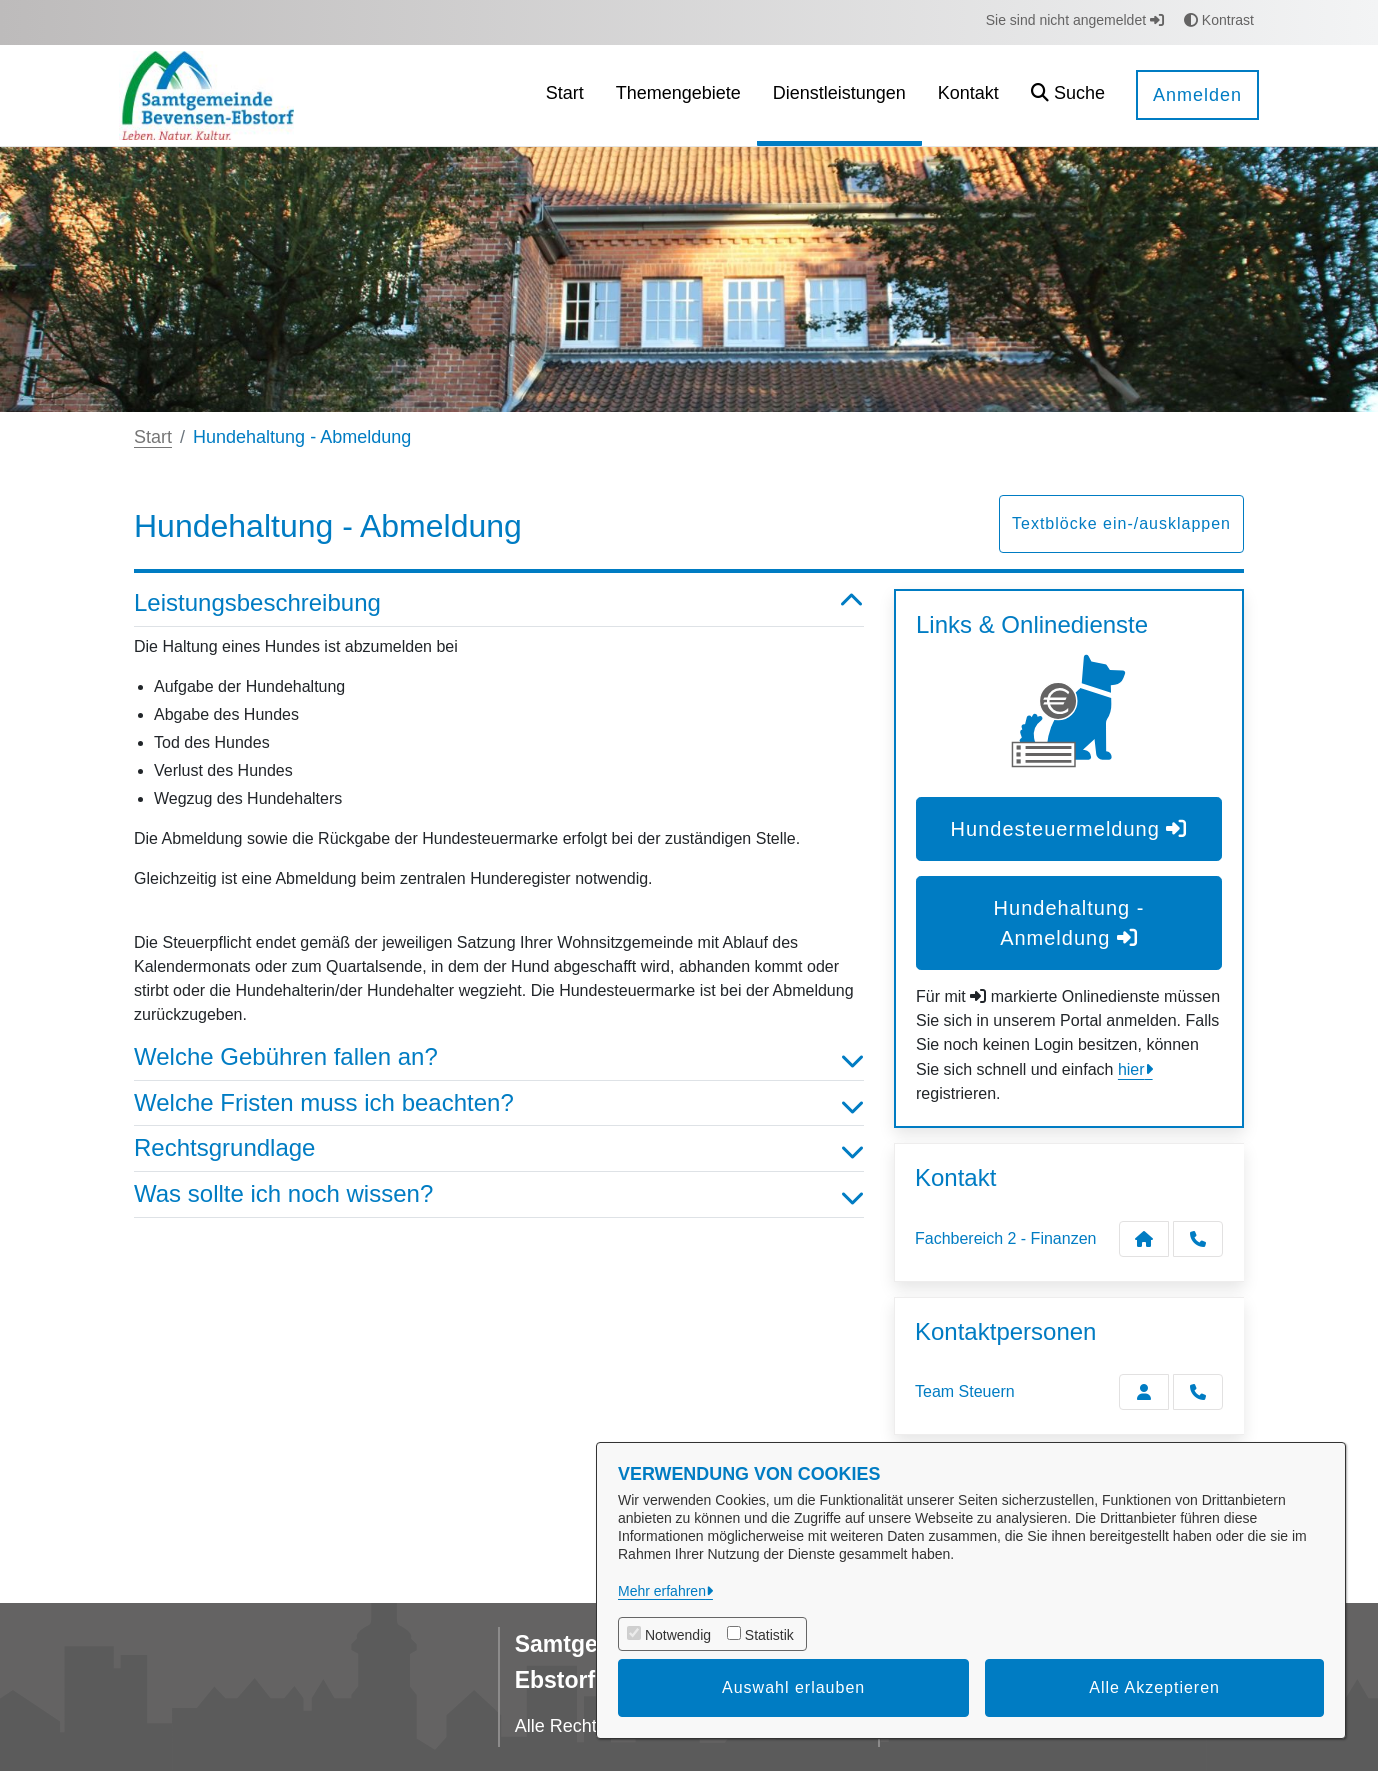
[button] (1068, 95)
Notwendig (678, 1635)
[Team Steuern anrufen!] (1198, 1392)
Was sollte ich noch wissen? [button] (499, 1194)
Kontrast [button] (1219, 20)
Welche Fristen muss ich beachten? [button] (499, 1103)
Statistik (769, 1635)
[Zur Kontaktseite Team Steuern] (1144, 1392)
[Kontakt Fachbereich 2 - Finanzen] (1144, 1239)
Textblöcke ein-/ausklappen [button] (1121, 523)
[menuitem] (565, 95)
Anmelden (1197, 95)
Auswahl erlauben (793, 1687)
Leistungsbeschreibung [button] (499, 603)
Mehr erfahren (662, 1591)
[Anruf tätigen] (1198, 1239)
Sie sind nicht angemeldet (1075, 20)
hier (1131, 1069)
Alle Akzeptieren (1154, 1687)
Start (153, 437)
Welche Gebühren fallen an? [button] (499, 1057)
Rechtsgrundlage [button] (499, 1148)
